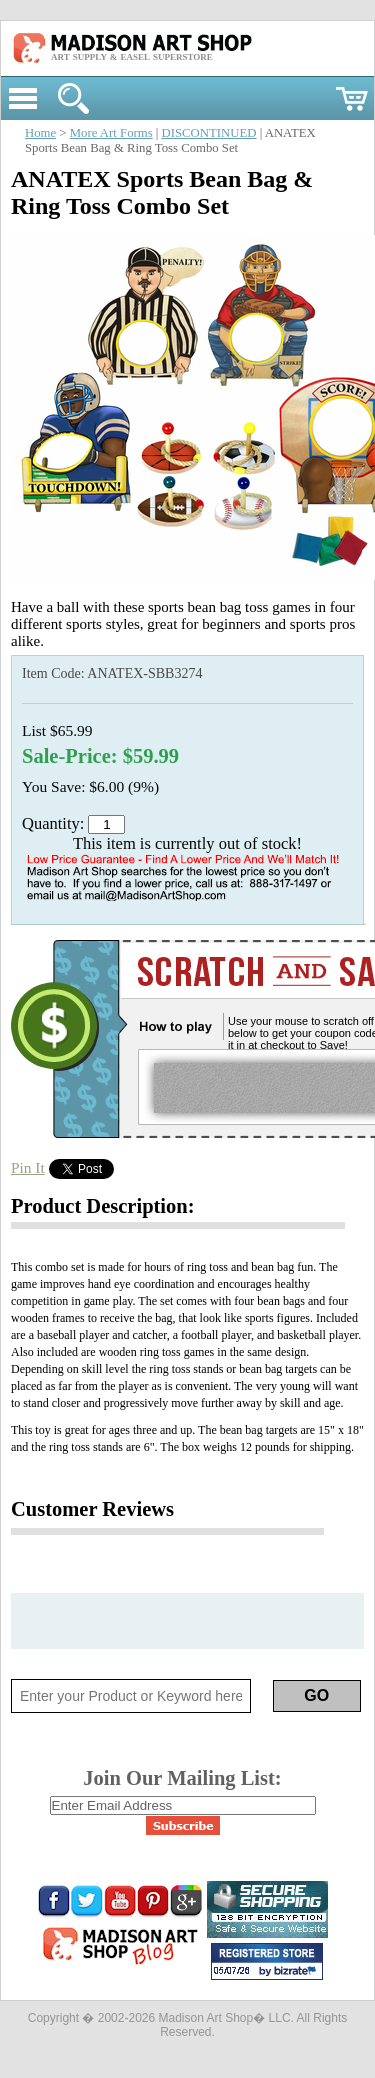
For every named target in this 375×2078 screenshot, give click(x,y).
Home (40, 133)
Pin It (28, 1167)
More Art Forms (111, 133)
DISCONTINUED (209, 133)
